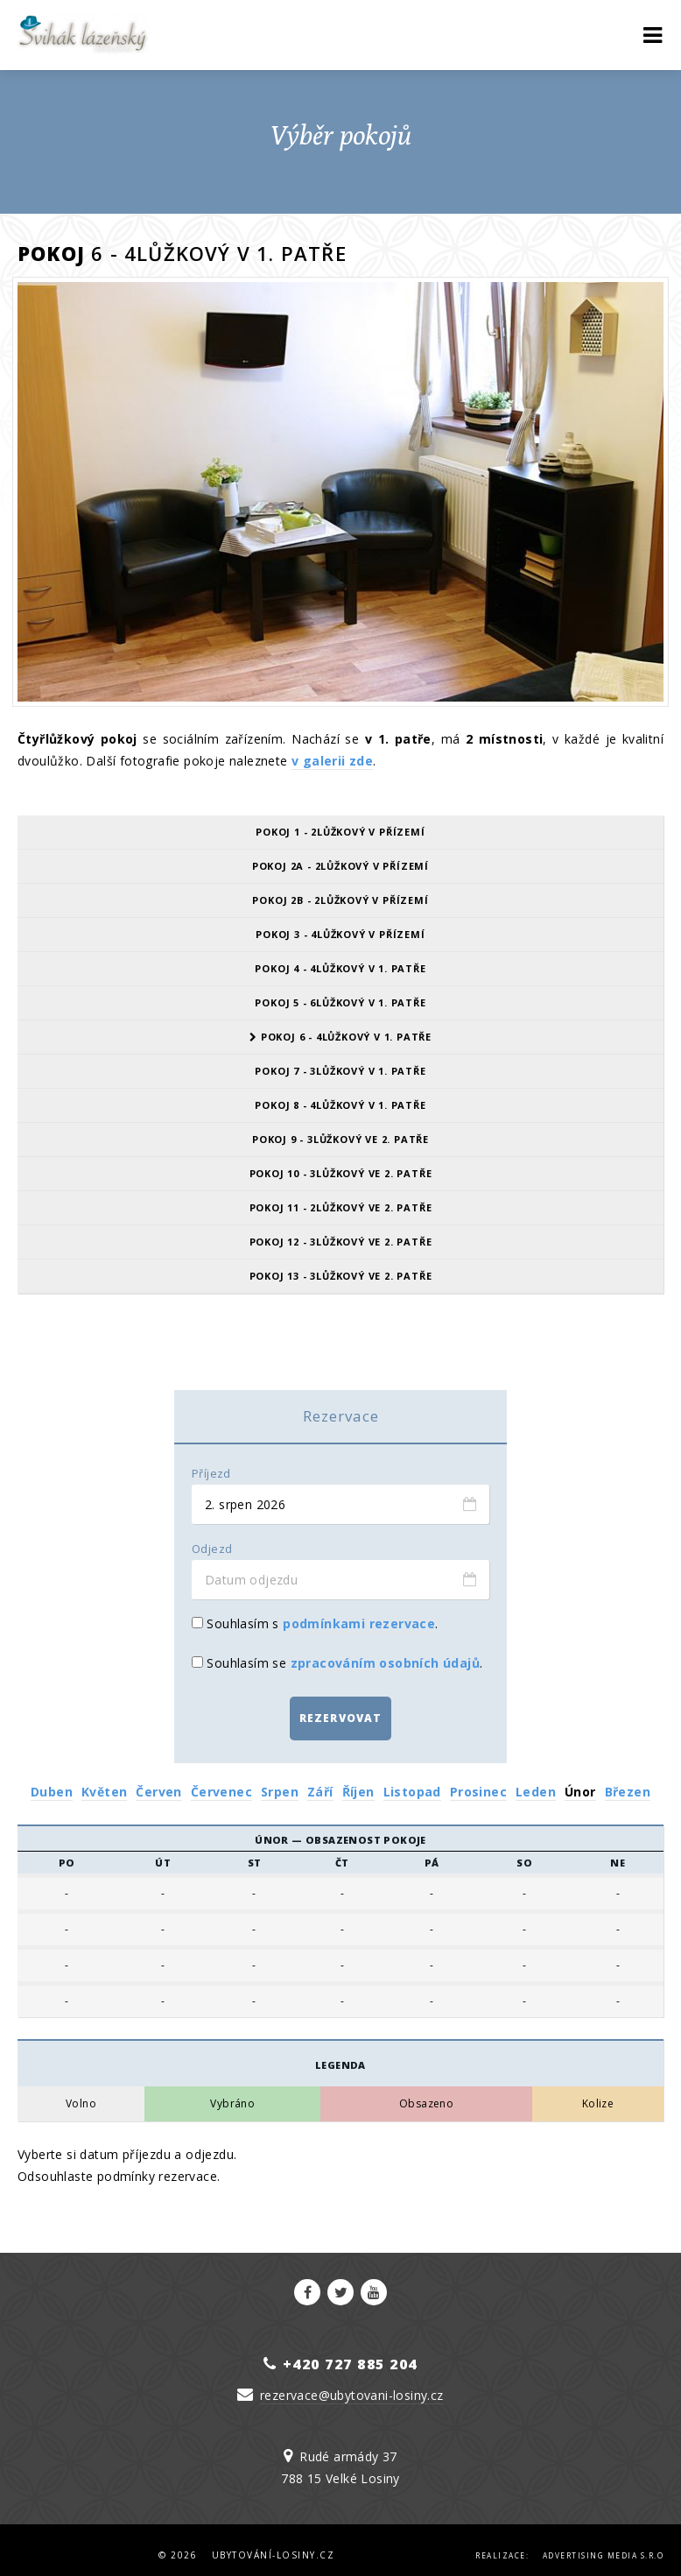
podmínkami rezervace (359, 1623)
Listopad (412, 1781)
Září (320, 1781)
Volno (81, 2093)
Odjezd (212, 1549)
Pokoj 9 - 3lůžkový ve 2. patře (340, 1139)
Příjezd (211, 1473)
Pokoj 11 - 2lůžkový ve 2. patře (340, 1207)
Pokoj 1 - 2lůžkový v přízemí (340, 831)
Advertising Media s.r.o (603, 2545)
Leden (536, 1781)
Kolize (598, 2093)
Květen (104, 1781)
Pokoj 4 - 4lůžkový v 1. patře (340, 968)
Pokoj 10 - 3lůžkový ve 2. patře (340, 1173)
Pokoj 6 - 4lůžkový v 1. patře (340, 1036)
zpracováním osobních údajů (385, 1663)
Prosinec (478, 1781)
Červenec (221, 1781)
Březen (627, 1781)
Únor (580, 1781)
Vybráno (232, 2093)
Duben (52, 1781)
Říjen (358, 1781)
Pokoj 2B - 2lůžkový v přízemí (340, 900)
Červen (158, 1781)
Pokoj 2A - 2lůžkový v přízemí (340, 865)
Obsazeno (426, 2093)
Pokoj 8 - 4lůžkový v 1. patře (340, 1105)
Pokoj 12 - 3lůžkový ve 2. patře (340, 1241)
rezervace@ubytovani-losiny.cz (352, 2384)
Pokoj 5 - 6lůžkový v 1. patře (340, 1002)
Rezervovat (341, 1712)
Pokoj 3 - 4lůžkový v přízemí (340, 934)
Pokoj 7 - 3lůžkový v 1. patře (340, 1070)
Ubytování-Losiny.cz (273, 2544)
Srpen (279, 1781)
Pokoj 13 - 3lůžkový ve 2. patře (340, 1275)
